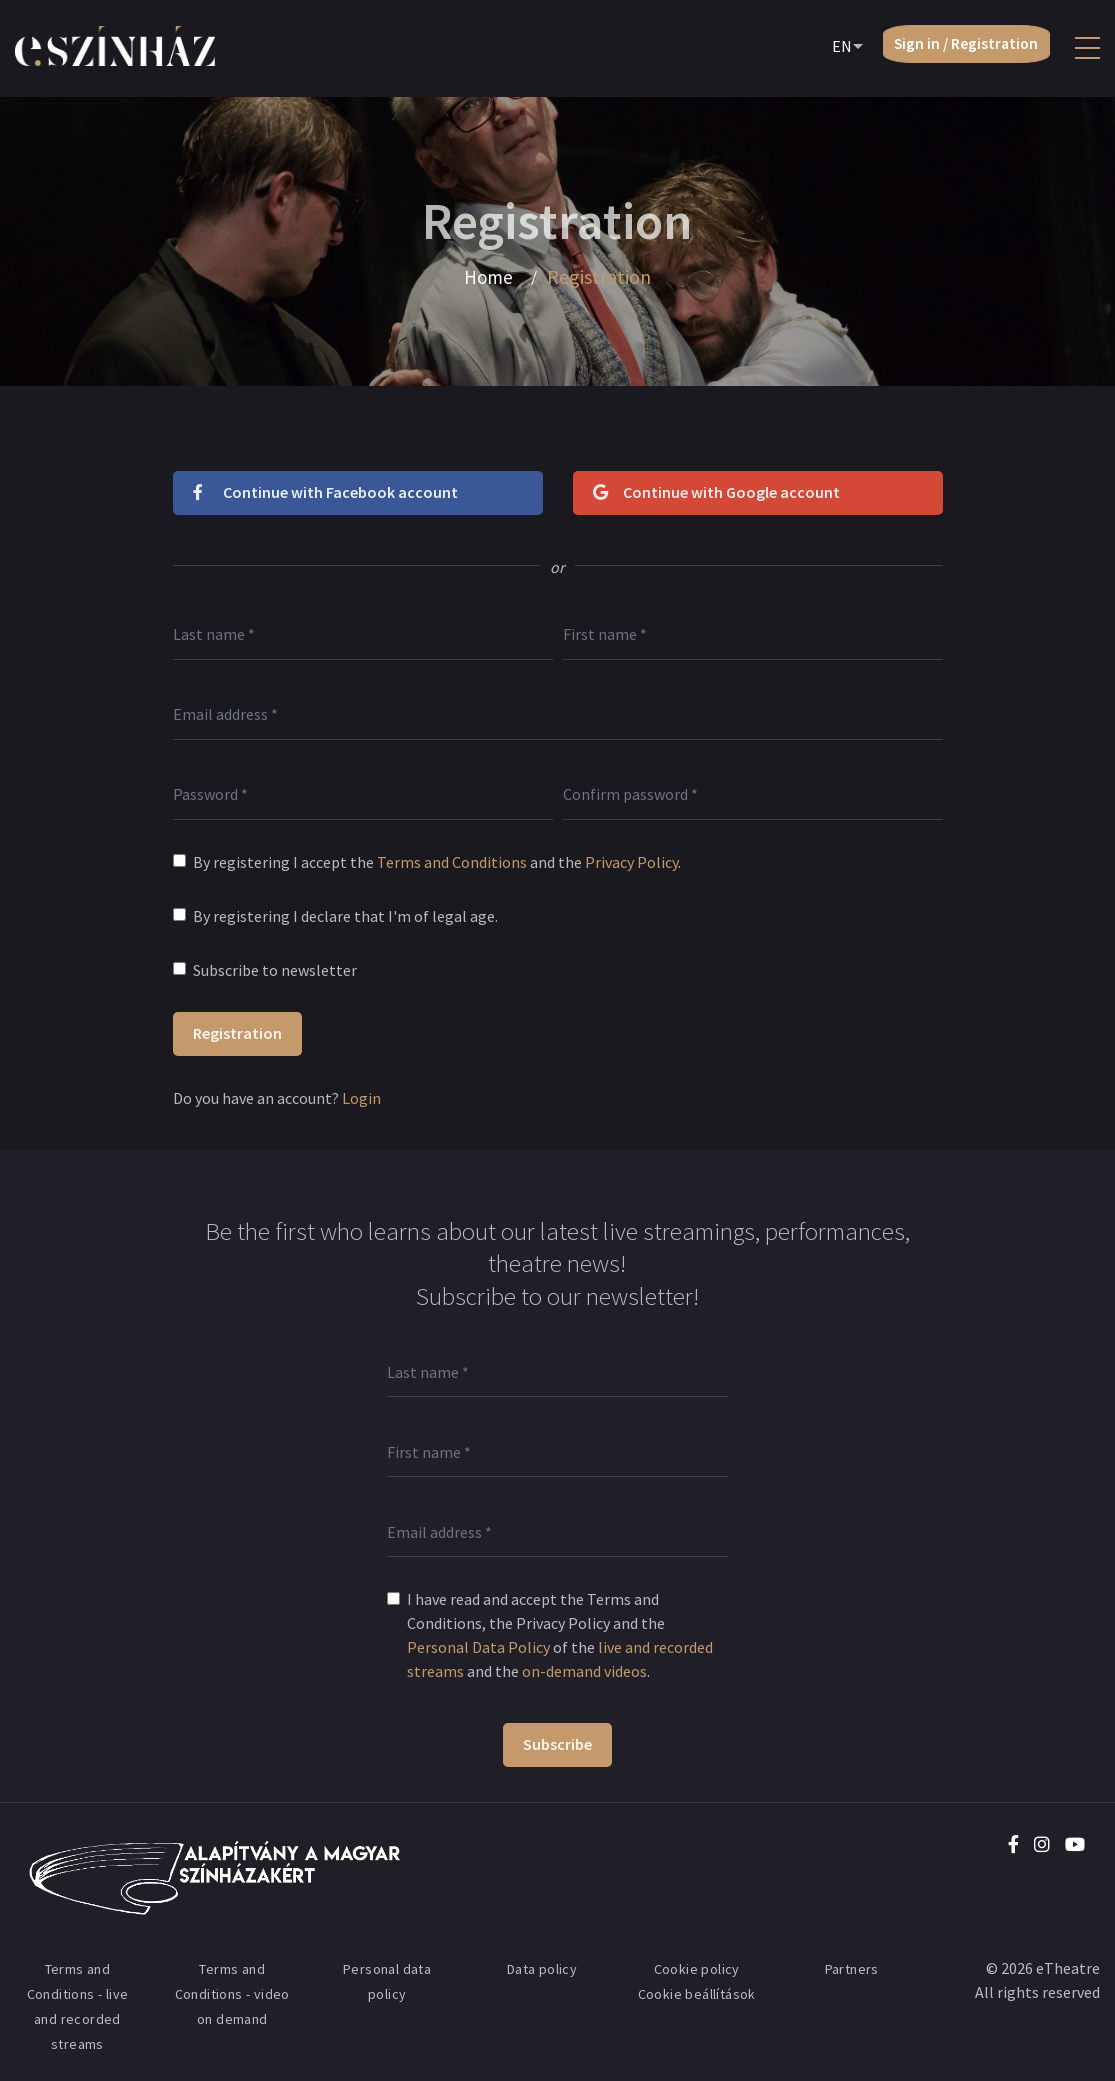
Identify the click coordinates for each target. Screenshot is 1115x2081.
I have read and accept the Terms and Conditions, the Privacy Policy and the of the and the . (560, 1635)
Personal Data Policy (478, 1647)
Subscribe (557, 1744)
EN (829, 49)
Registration (237, 1033)
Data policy (542, 1969)
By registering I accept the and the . (437, 862)
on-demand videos (584, 1671)
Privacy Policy (631, 862)
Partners (852, 1969)
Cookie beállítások (697, 1994)
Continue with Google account (716, 492)
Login (361, 1098)
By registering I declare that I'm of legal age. (345, 916)
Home (489, 277)
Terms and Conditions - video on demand (232, 1994)
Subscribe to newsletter (275, 970)
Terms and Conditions (452, 862)
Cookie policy (697, 1969)
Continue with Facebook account (325, 492)
